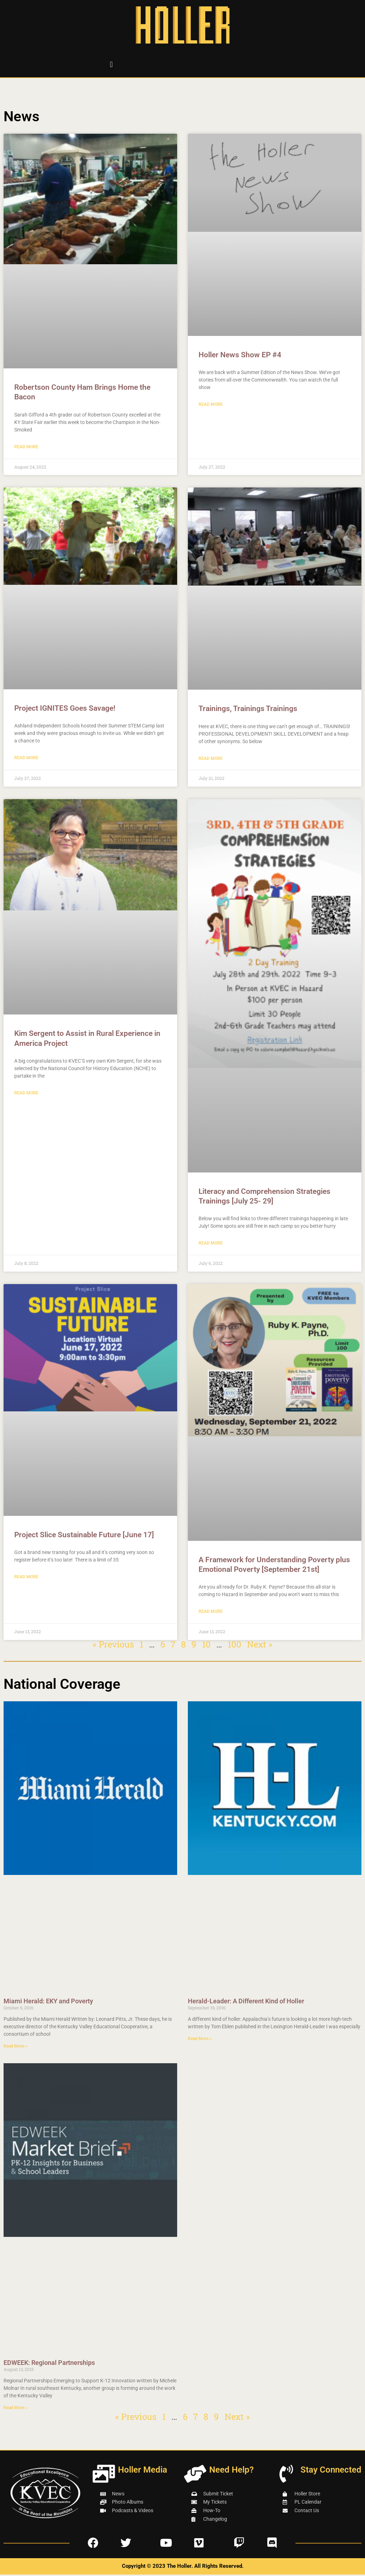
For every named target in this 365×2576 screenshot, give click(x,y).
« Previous (113, 1645)
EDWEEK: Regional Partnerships (49, 2364)
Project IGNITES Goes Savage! (64, 708)
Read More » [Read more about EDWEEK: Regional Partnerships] (15, 2409)
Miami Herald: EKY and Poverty (48, 2002)
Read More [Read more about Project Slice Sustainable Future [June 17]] (26, 1578)
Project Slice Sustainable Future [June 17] (84, 1536)
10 (206, 1645)
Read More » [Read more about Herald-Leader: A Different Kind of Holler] (200, 2040)
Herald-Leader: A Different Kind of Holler (246, 2002)
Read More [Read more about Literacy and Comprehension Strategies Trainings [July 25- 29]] (211, 1244)
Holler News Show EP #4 (240, 355)
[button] (111, 64)
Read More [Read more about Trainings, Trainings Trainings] (211, 759)
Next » (259, 1645)
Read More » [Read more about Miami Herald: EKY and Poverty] (15, 2047)
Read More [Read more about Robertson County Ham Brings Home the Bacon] (26, 447)
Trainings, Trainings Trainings (248, 709)
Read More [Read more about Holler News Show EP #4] (211, 404)
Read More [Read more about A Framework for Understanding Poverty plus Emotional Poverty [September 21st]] (211, 1612)
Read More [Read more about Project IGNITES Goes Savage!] (26, 758)
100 (234, 1645)
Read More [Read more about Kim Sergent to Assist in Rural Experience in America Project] (26, 1094)
